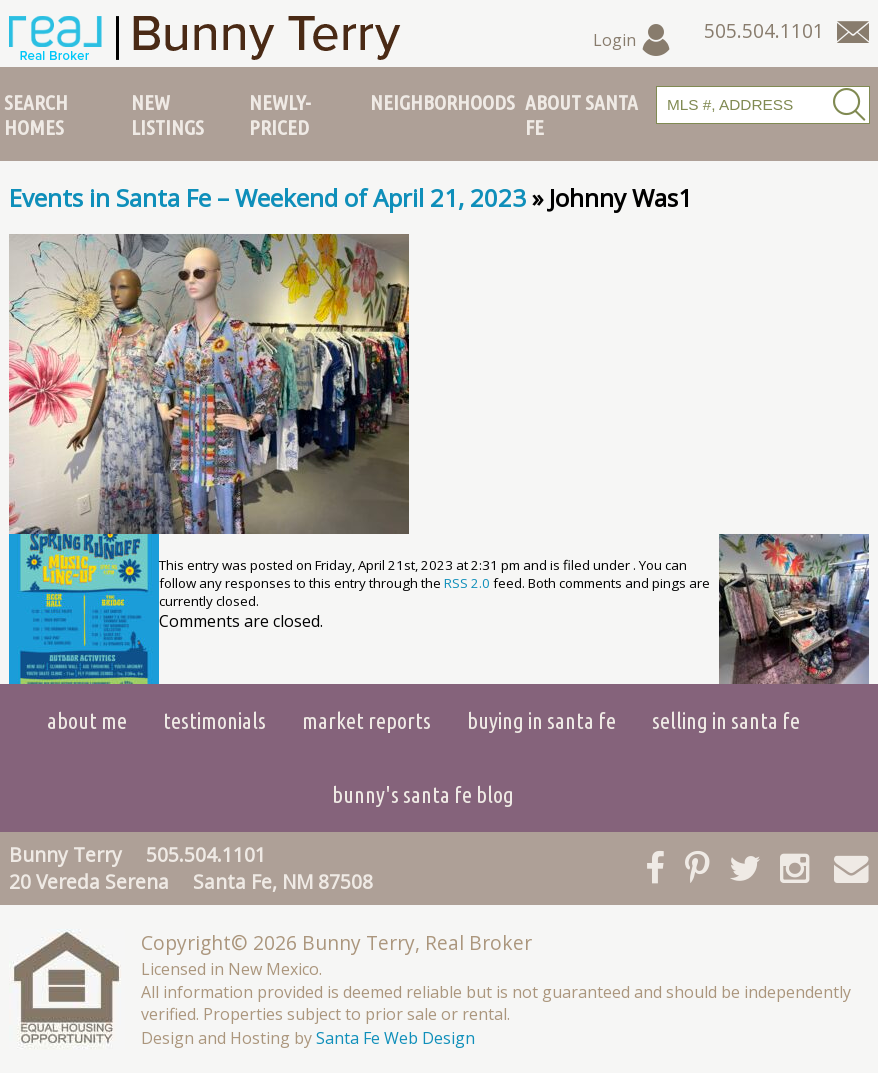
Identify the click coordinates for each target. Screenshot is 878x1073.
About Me (87, 720)
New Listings (167, 114)
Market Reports (366, 720)
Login (632, 40)
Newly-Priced (280, 114)
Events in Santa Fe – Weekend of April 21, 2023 (267, 197)
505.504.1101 (206, 854)
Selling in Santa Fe (726, 720)
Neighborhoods (442, 102)
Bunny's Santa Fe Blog (423, 794)
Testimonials (214, 720)
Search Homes (36, 114)
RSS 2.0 (467, 583)
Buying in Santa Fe (541, 720)
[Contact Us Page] (853, 32)
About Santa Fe (581, 114)
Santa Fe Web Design (395, 1038)
